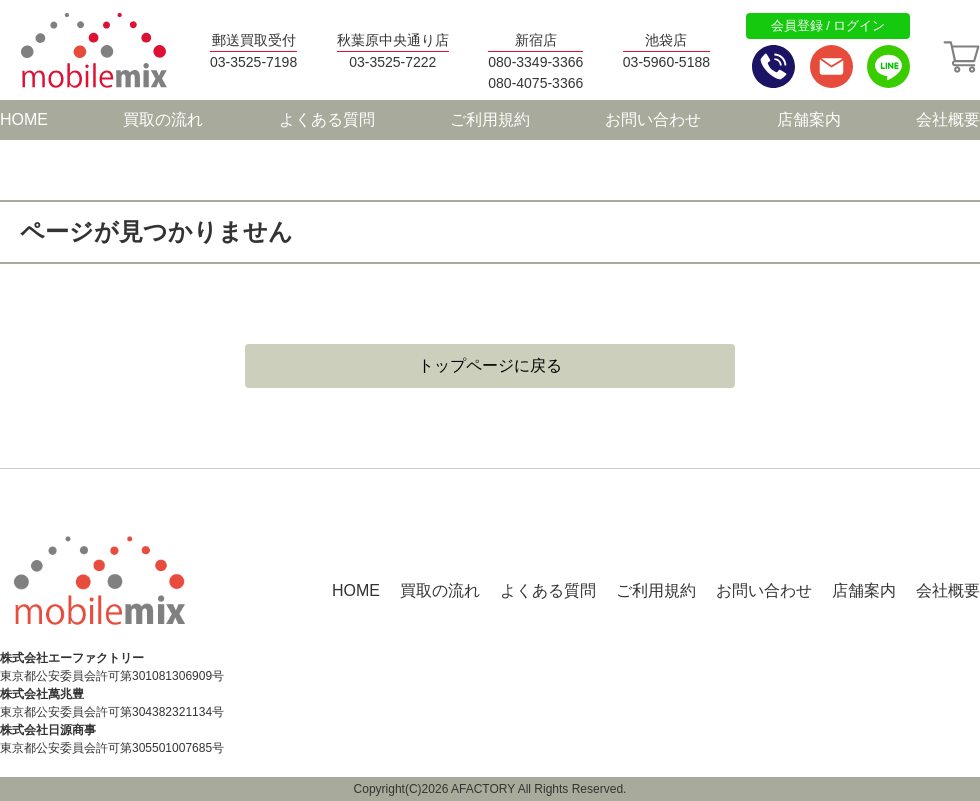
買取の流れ (163, 119)
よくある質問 (327, 119)
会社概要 (948, 119)
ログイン (859, 25)
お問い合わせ (653, 119)
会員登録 (797, 25)
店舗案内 (809, 119)
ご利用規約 (490, 119)
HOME (24, 119)
